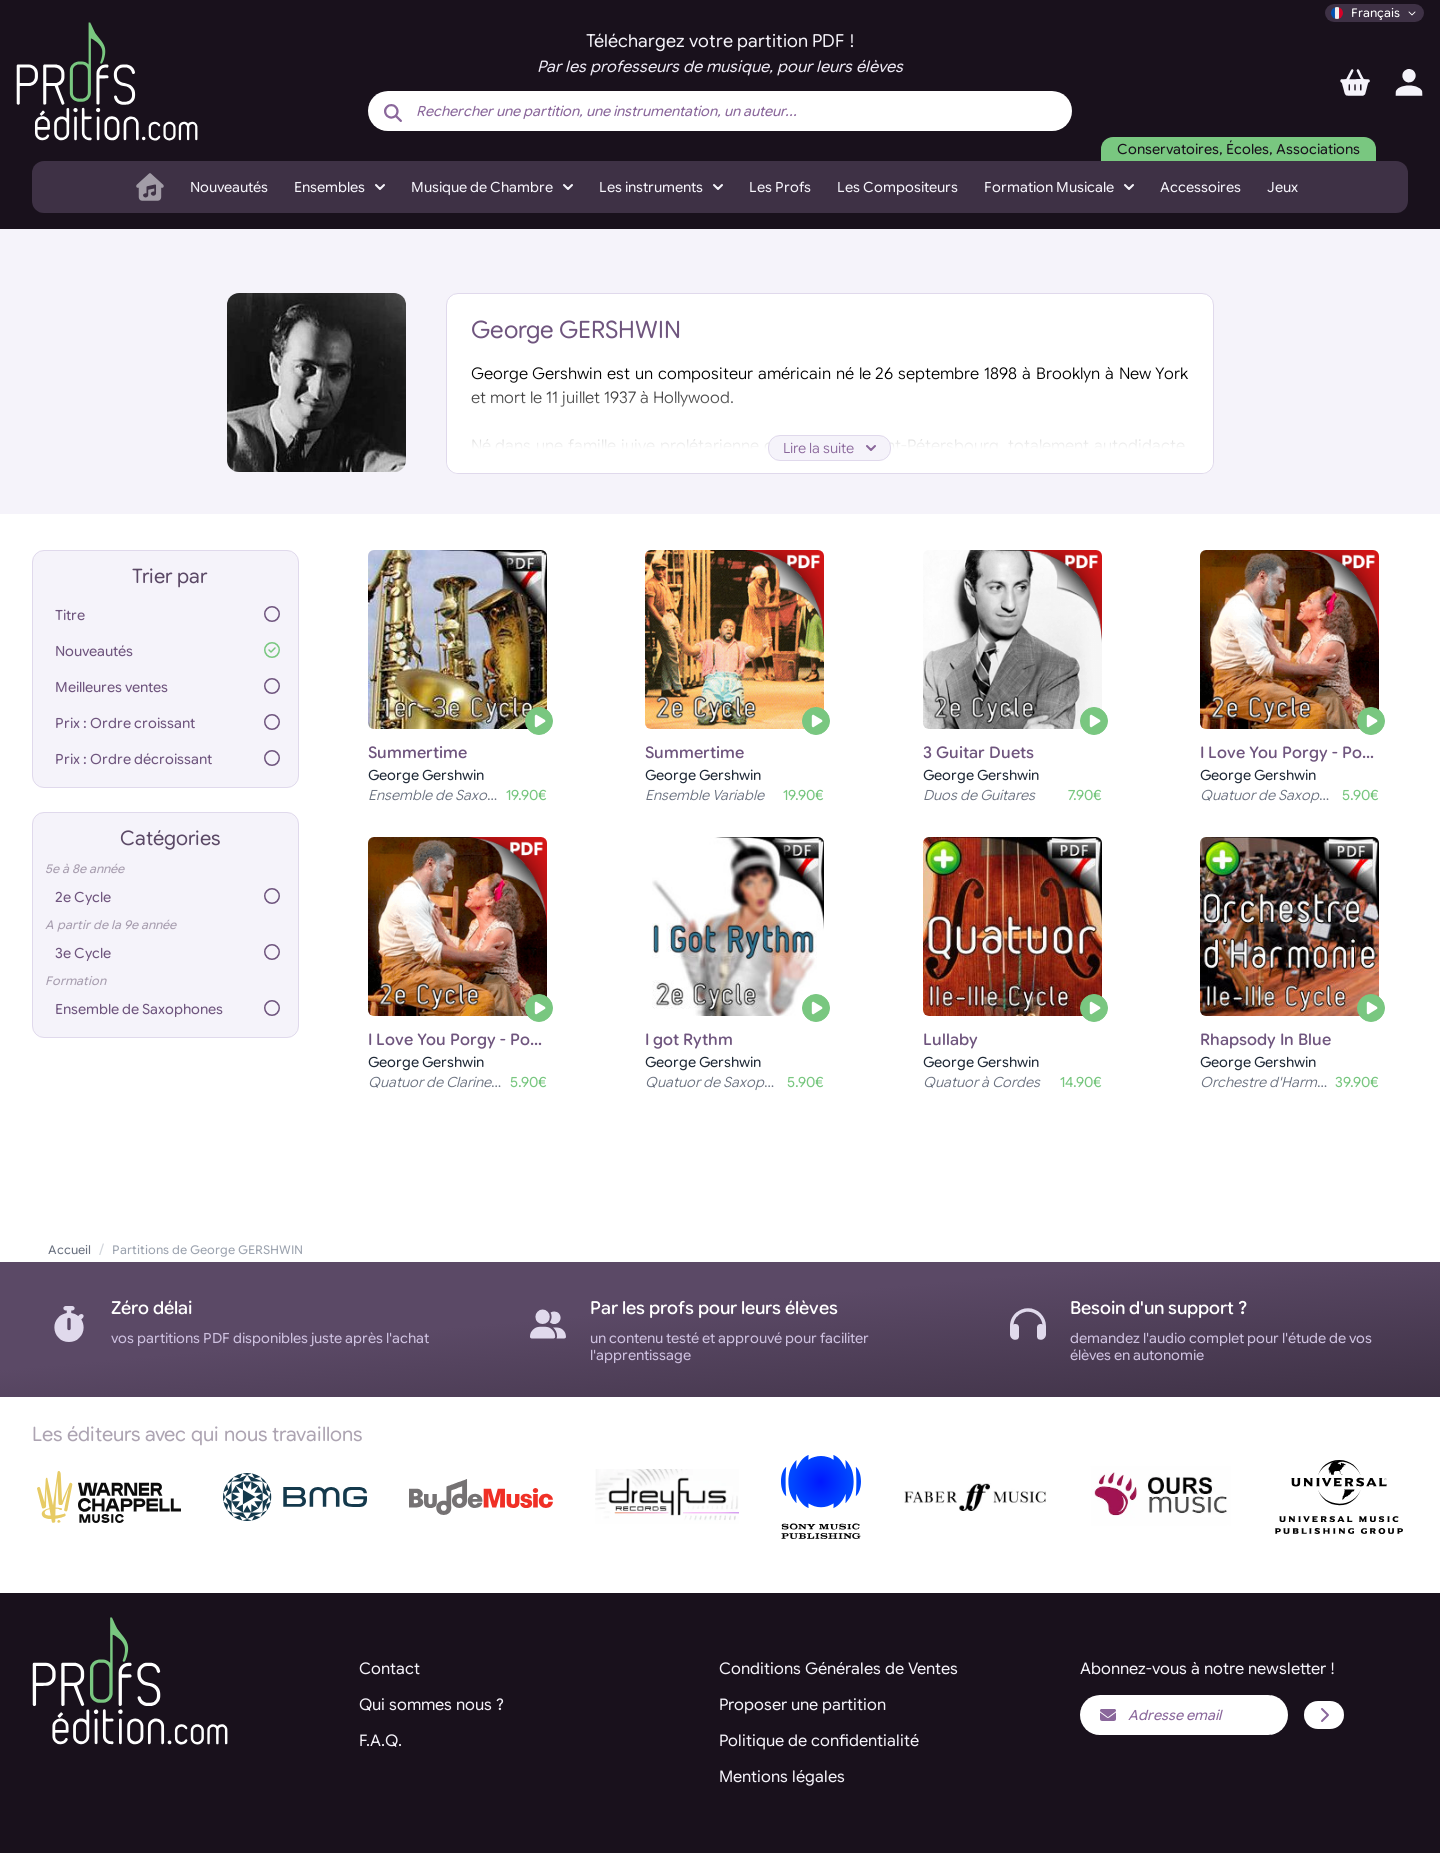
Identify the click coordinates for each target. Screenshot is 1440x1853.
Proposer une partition (802, 1705)
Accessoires (1200, 187)
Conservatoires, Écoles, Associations (1238, 149)
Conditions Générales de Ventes (838, 1669)
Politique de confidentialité (819, 1741)
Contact (389, 1669)
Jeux (1282, 187)
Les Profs (780, 187)
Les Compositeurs (897, 187)
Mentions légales (782, 1777)
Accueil (69, 1249)
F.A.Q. (380, 1741)
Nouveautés (229, 187)
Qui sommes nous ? (431, 1705)
